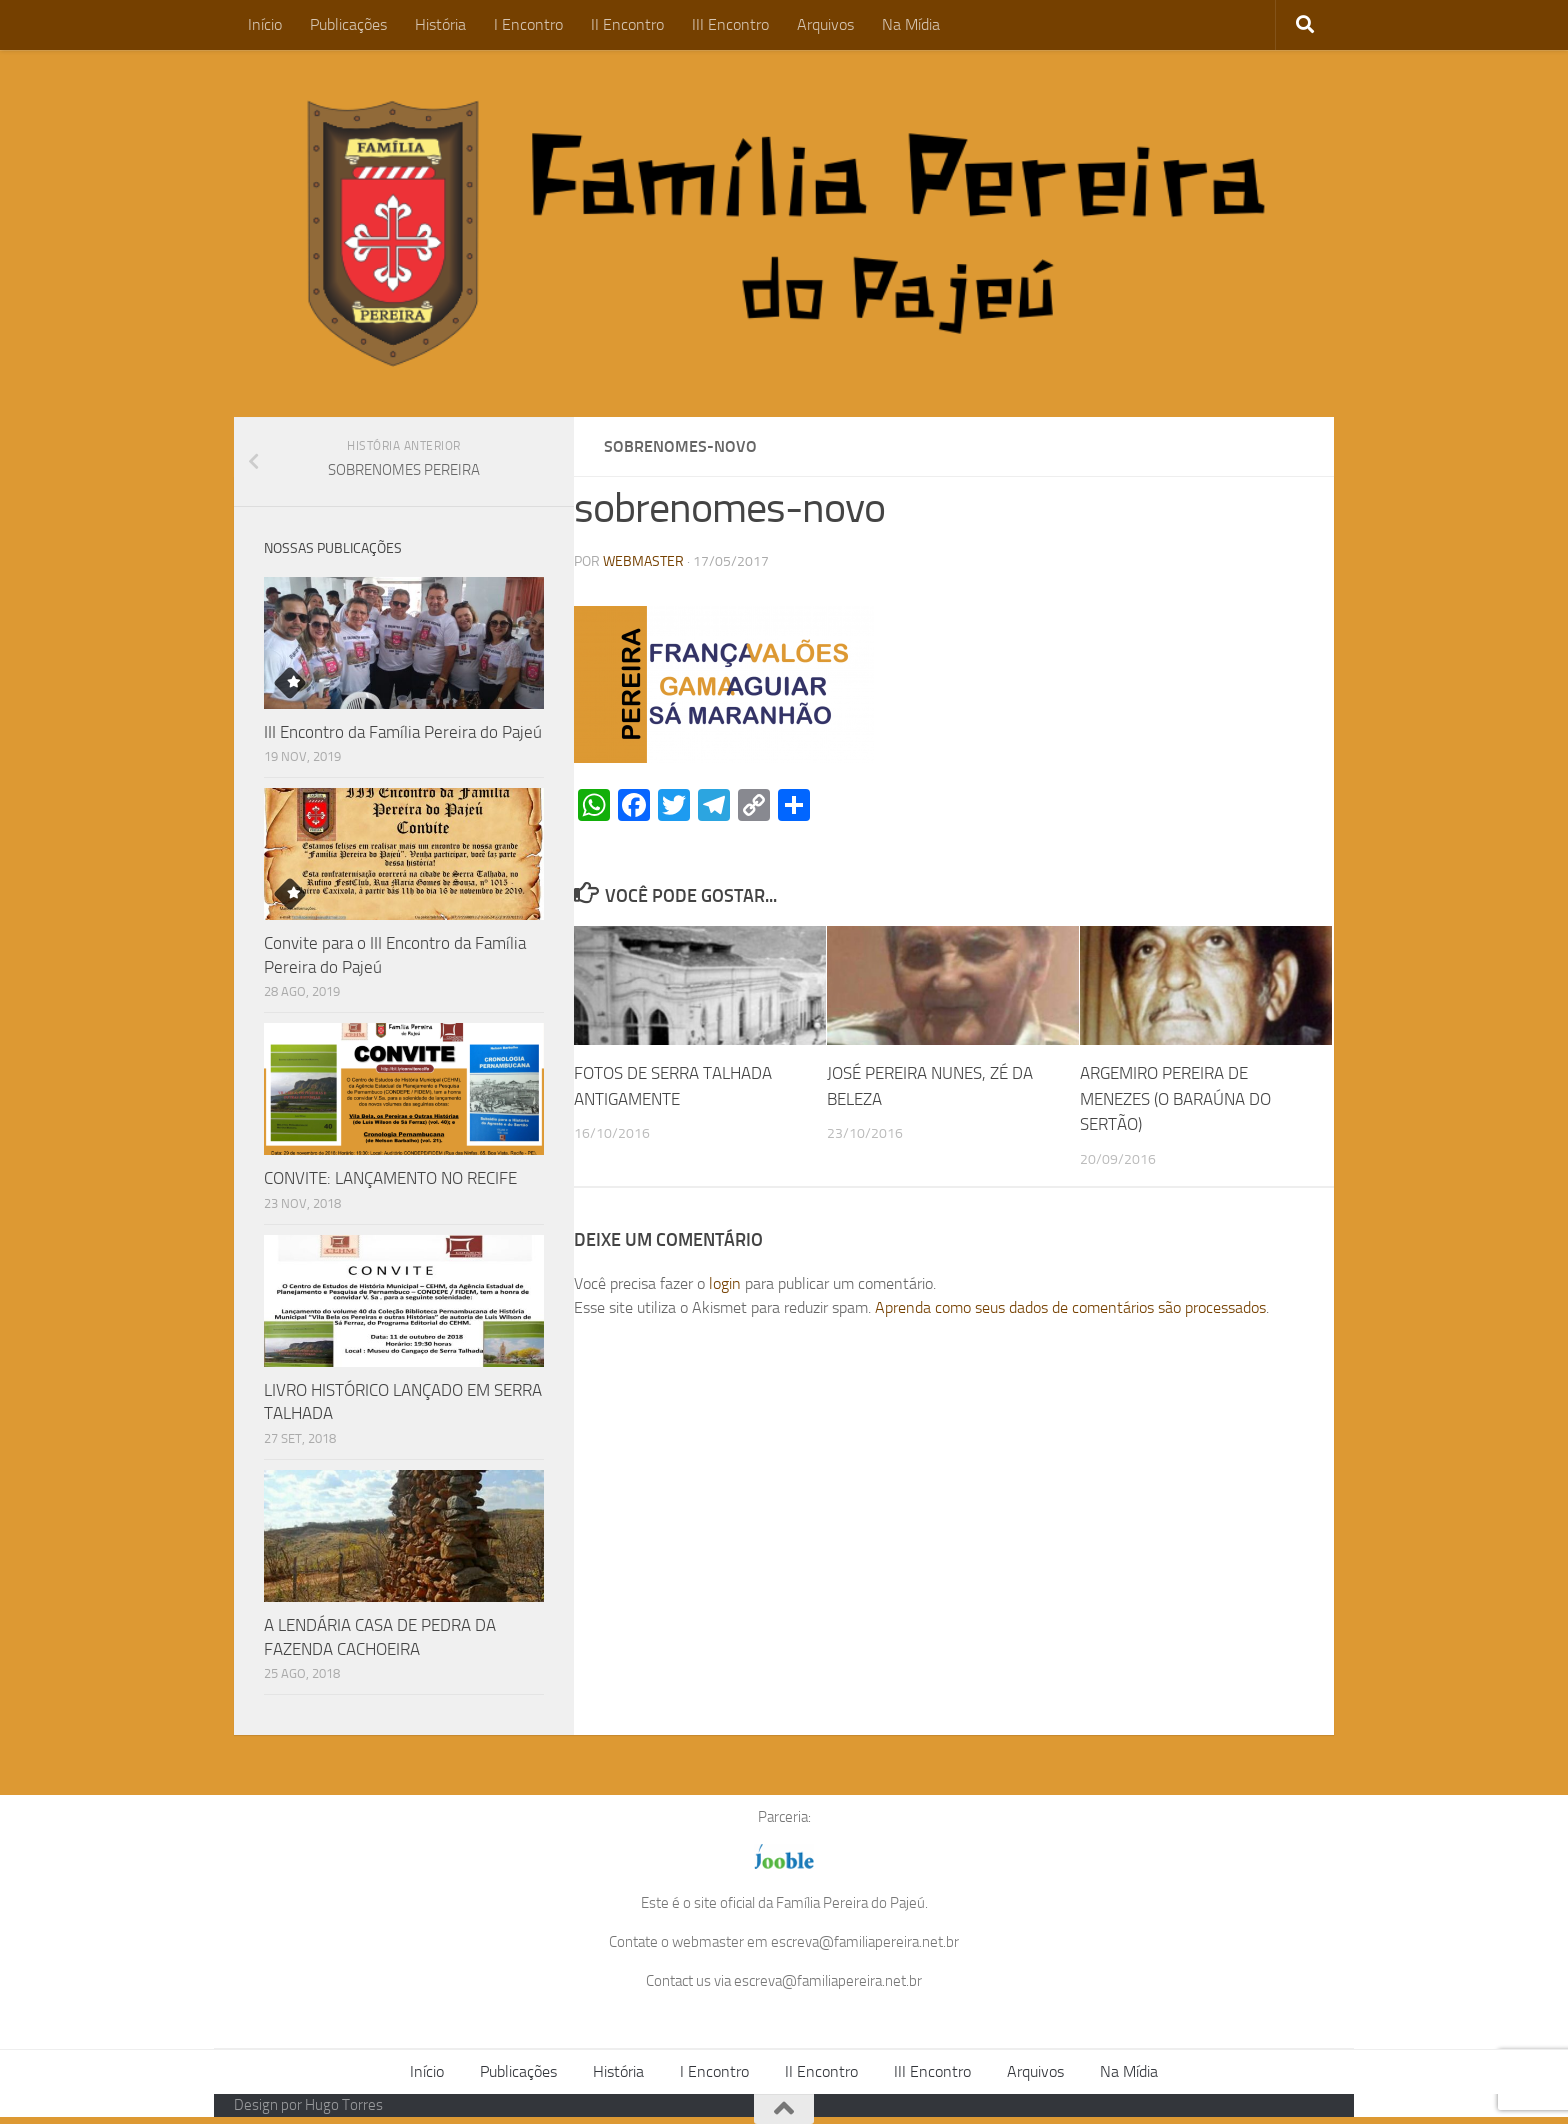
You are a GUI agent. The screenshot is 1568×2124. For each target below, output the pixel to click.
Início (265, 24)
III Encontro (730, 24)
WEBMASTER (643, 561)
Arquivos (825, 24)
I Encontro (528, 24)
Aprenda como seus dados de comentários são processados (1070, 1307)
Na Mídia (911, 24)
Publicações (348, 24)
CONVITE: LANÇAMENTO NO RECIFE (390, 1178)
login (725, 1283)
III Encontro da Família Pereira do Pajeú (403, 732)
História (440, 24)
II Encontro (627, 24)
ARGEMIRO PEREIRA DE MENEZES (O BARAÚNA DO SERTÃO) (1175, 1098)
